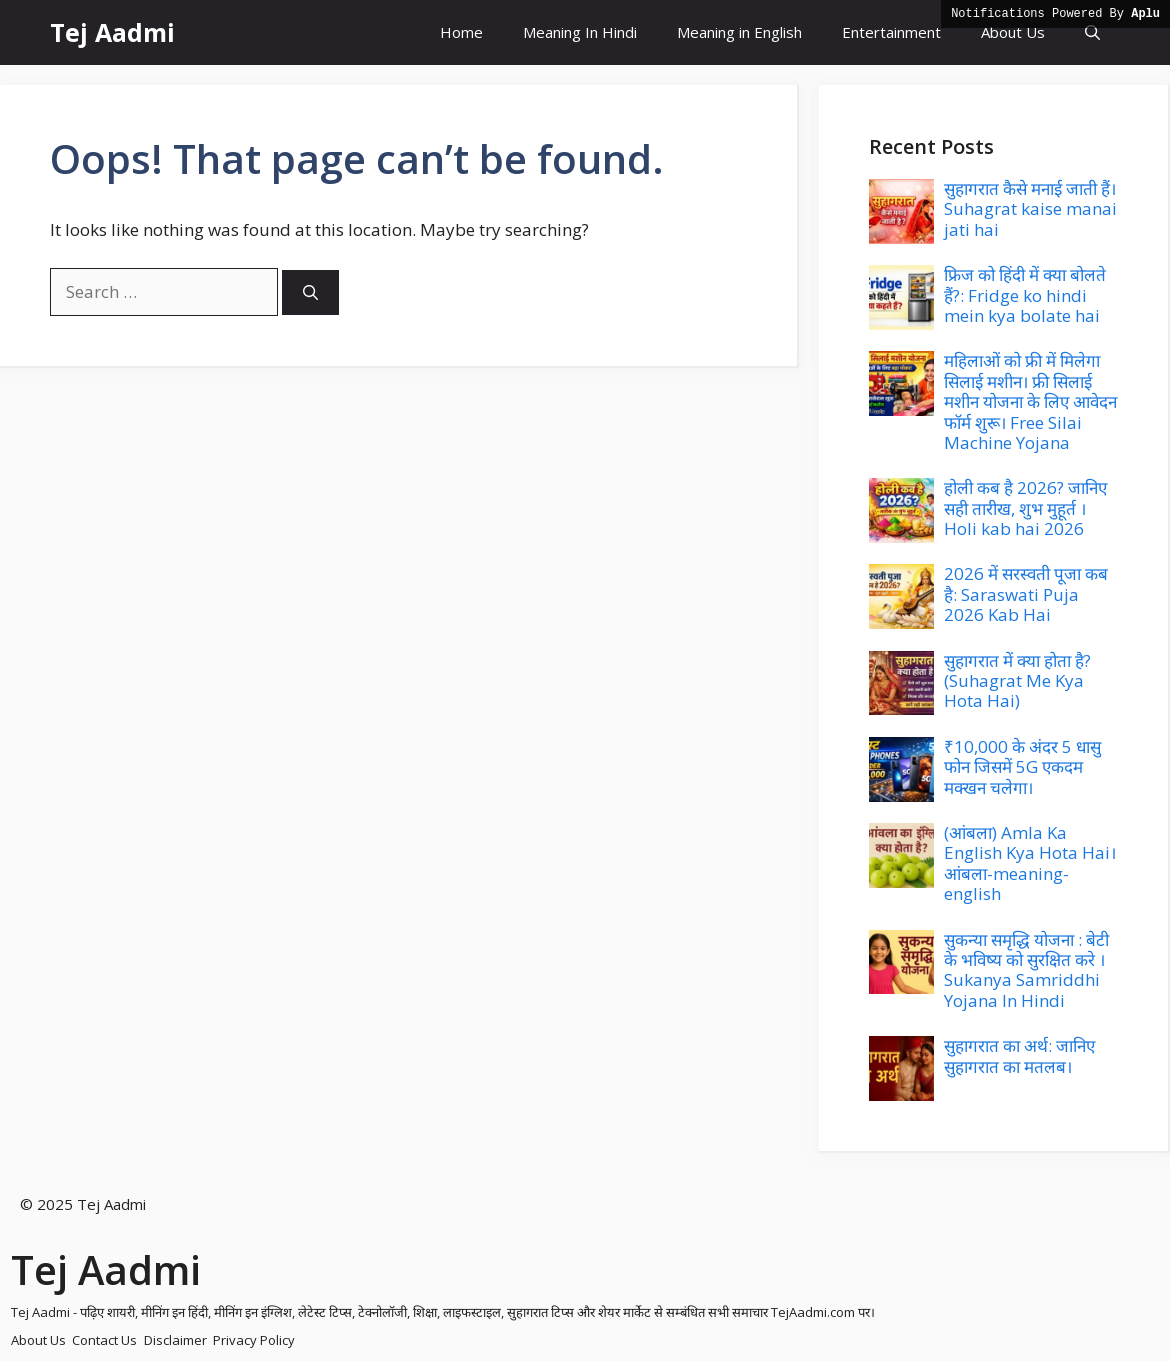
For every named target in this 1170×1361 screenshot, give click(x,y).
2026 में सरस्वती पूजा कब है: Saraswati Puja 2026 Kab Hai (1026, 594)
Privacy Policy (254, 1340)
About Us (1013, 32)
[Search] (310, 292)
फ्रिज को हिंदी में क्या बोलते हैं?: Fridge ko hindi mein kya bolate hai (1025, 295)
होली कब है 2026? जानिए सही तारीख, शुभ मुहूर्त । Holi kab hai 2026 (1025, 508)
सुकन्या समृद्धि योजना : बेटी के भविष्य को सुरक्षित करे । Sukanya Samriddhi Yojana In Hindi (1026, 970)
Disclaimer (175, 1340)
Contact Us (104, 1340)
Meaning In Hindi (580, 32)
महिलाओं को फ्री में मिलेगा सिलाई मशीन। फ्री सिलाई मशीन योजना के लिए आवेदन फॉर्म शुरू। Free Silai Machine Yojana (1030, 401)
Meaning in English (739, 32)
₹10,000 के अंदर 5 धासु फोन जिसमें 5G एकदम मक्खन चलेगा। (1022, 767)
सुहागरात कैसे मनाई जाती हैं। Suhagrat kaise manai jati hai (1030, 209)
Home (461, 32)
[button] (1092, 32)
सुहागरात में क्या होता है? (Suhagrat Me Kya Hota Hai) (1017, 681)
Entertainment (891, 32)
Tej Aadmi (112, 32)
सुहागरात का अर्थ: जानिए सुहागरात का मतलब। (1019, 1055)
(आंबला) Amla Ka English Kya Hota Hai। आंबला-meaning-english (1030, 863)
